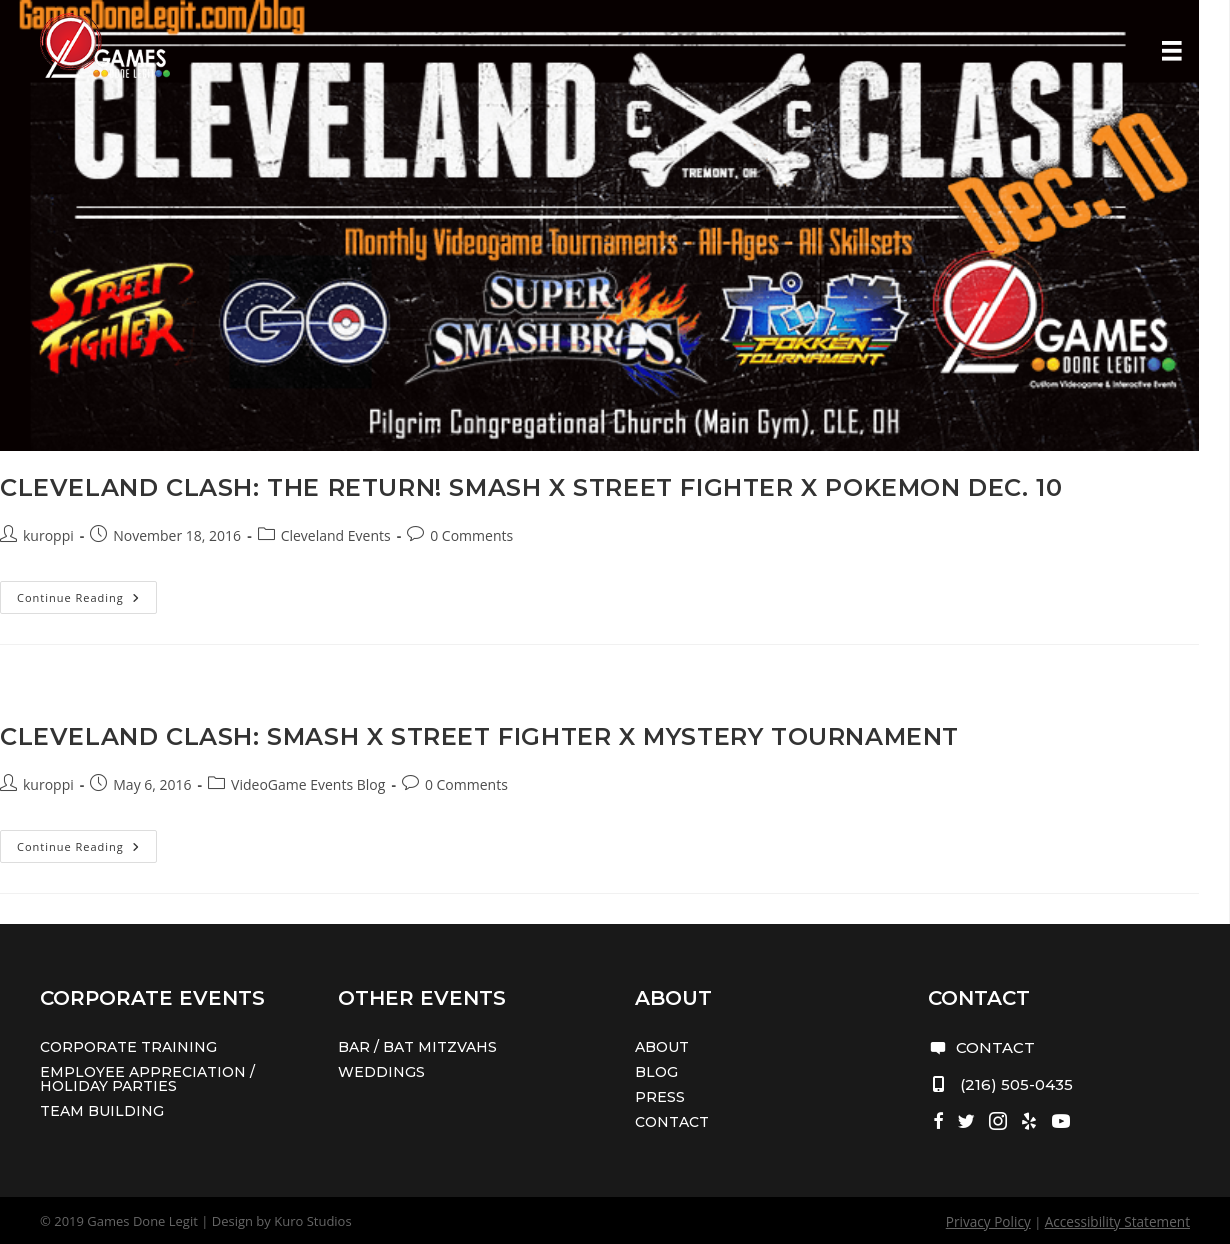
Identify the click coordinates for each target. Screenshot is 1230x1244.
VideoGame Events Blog (308, 784)
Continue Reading (87, 601)
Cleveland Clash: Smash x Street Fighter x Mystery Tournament (479, 736)
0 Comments (471, 535)
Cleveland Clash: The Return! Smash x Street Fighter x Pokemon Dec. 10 (531, 487)
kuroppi (48, 535)
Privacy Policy (996, 1221)
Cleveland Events (336, 535)
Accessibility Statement (1120, 1221)
